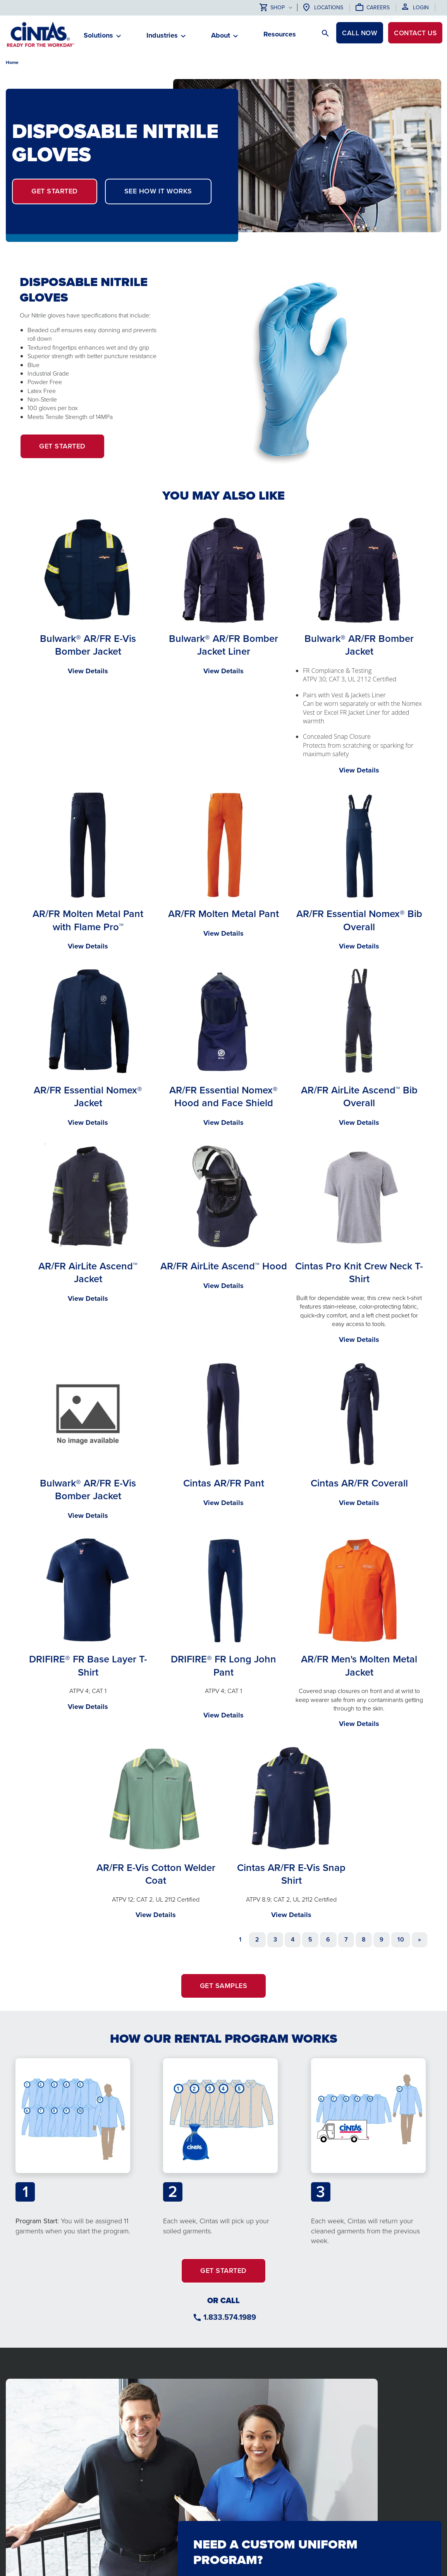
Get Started (72, 450)
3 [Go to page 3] (275, 1939)
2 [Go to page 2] (257, 1939)
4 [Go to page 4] (292, 1939)
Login (421, 7)
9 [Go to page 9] (381, 1939)
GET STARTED (54, 191)
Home (12, 62)
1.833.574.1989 (229, 2317)
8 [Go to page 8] (364, 1939)
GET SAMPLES (224, 1986)
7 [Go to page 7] (346, 1939)
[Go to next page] (419, 1939)
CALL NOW (353, 34)
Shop (272, 8)
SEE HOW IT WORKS (158, 191)
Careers (378, 7)
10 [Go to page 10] (400, 1939)
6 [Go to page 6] (328, 1939)
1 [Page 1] (240, 1939)
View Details (88, 671)
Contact (412, 34)
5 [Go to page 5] (310, 1939)
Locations (328, 7)
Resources (279, 34)
